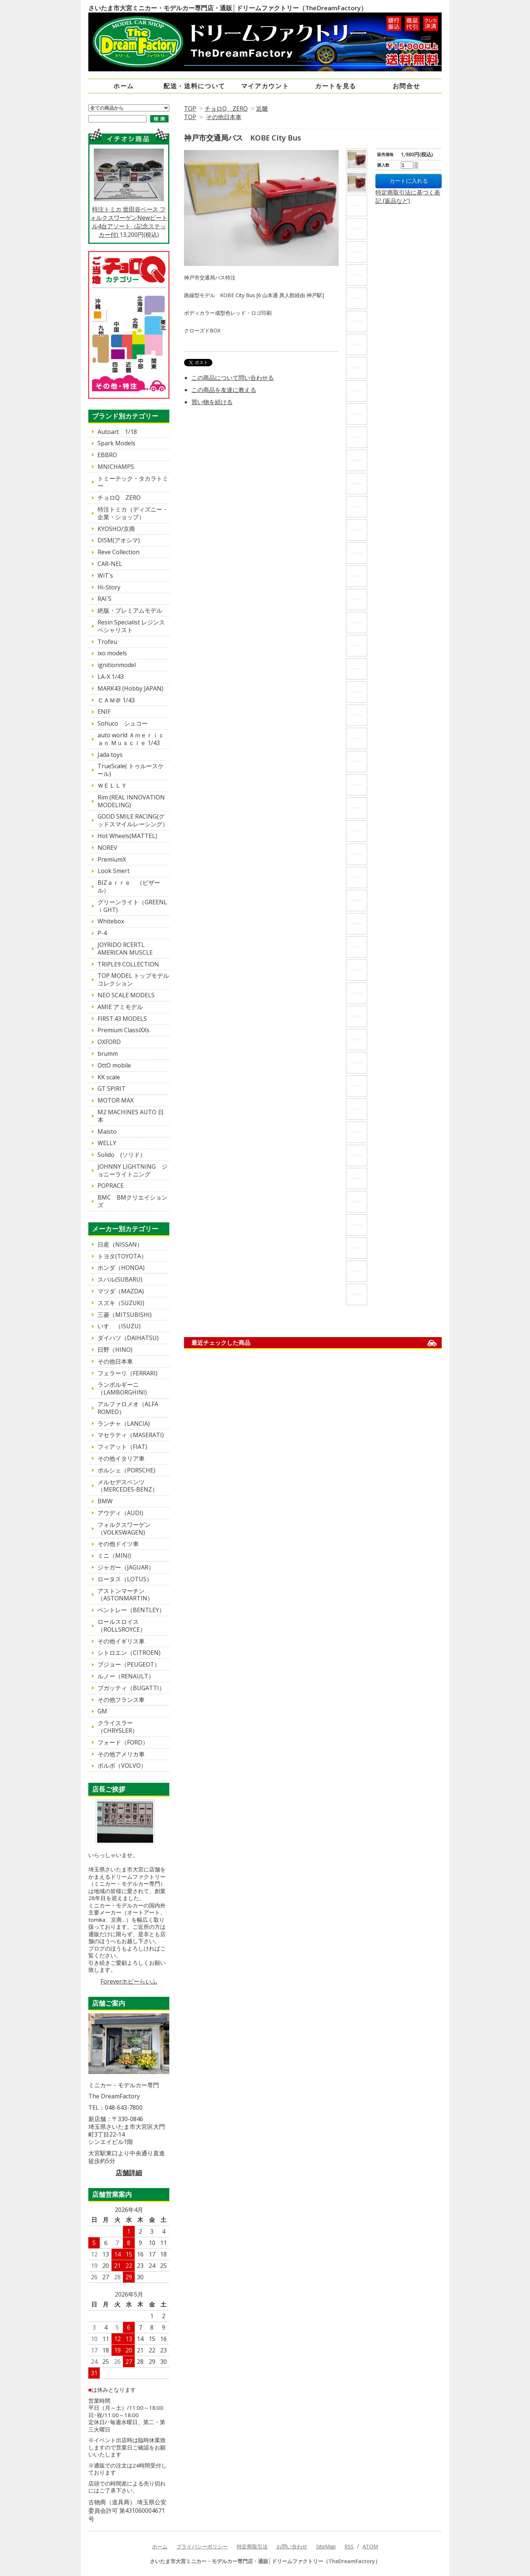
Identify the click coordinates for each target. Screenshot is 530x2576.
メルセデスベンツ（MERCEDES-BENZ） (128, 1486)
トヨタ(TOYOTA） (122, 1256)
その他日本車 (223, 117)
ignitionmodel (117, 665)
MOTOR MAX (116, 1100)
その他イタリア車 (121, 1458)
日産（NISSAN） (120, 1244)
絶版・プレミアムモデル (130, 610)
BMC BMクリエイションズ (132, 1201)
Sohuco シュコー (123, 723)
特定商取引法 (252, 2546)
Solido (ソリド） (122, 1155)
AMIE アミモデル (120, 1007)
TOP (190, 108)
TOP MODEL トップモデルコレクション (133, 979)
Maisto (107, 1131)
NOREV (107, 848)
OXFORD (109, 1042)
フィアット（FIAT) (122, 1447)
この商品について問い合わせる (232, 378)
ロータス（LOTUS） (125, 1579)
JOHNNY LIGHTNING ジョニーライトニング (132, 1170)
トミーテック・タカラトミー (133, 482)
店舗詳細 (129, 2172)
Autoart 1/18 (117, 432)
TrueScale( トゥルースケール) (131, 770)
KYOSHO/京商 (116, 529)
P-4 (102, 933)
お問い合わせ (291, 2546)
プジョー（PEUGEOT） (129, 1664)
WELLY (107, 1143)
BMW (105, 1501)
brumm (108, 1054)
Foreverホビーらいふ (128, 1981)
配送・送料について (194, 86)
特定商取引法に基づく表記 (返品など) (407, 196)
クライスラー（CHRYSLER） (118, 1727)
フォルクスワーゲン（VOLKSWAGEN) (124, 1528)
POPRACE (111, 1186)
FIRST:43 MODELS (122, 1019)
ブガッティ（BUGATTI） (131, 1688)
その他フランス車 (121, 1700)
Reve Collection (118, 552)
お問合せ (406, 86)
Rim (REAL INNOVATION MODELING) (131, 801)
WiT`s (105, 575)
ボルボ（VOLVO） (122, 1765)
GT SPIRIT (112, 1088)
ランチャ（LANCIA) (124, 1423)
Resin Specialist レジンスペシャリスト (131, 626)
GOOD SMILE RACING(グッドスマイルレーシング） (133, 820)
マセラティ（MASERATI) (131, 1435)
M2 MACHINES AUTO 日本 (131, 1116)
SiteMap (326, 2546)
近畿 (262, 108)
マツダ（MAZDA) (121, 1291)
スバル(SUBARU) (120, 1279)
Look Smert (114, 871)
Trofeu (107, 642)
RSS (349, 2546)
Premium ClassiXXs (123, 1030)
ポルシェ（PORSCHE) (126, 1470)
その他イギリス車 (121, 1641)
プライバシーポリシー (202, 2546)
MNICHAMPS (116, 467)
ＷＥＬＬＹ (112, 785)
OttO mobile (114, 1065)
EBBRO (107, 455)
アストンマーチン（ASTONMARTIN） (125, 1595)
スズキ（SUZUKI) (121, 1303)
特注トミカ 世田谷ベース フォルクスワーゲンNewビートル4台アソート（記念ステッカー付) (128, 193)
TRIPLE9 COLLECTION (128, 964)
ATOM (370, 2546)
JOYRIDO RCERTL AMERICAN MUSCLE (125, 948)
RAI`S (105, 599)
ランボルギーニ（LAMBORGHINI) (122, 1388)
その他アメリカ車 (121, 1754)
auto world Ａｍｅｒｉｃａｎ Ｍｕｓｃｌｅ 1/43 (131, 739)
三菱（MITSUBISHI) (125, 1315)
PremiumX (112, 859)
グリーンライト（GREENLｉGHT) (132, 906)
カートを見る (335, 86)
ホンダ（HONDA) (121, 1268)
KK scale (109, 1077)
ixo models (112, 653)
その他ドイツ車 (118, 1544)
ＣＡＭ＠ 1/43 (116, 700)
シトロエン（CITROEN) (129, 1653)
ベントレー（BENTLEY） (131, 1610)
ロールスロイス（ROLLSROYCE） (122, 1625)
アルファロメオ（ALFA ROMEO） (131, 1408)
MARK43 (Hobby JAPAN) (130, 688)
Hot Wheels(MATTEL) (127, 836)
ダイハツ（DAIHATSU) (128, 1338)
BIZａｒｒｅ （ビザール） (129, 886)
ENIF (104, 712)
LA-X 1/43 (111, 677)
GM (102, 1711)
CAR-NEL (110, 564)
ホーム (123, 86)
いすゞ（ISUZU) (119, 1326)
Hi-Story (109, 587)
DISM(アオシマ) (119, 540)
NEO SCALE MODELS (126, 995)
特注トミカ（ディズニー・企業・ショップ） (133, 513)
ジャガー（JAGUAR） (126, 1567)
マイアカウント (265, 86)
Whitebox (111, 921)
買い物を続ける (212, 402)
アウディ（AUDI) (120, 1513)
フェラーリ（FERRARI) (128, 1373)
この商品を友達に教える (223, 390)
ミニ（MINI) (114, 1555)
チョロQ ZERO (226, 108)
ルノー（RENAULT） (126, 1676)
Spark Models (116, 443)
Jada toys (110, 755)
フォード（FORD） (123, 1742)
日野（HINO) (115, 1350)
